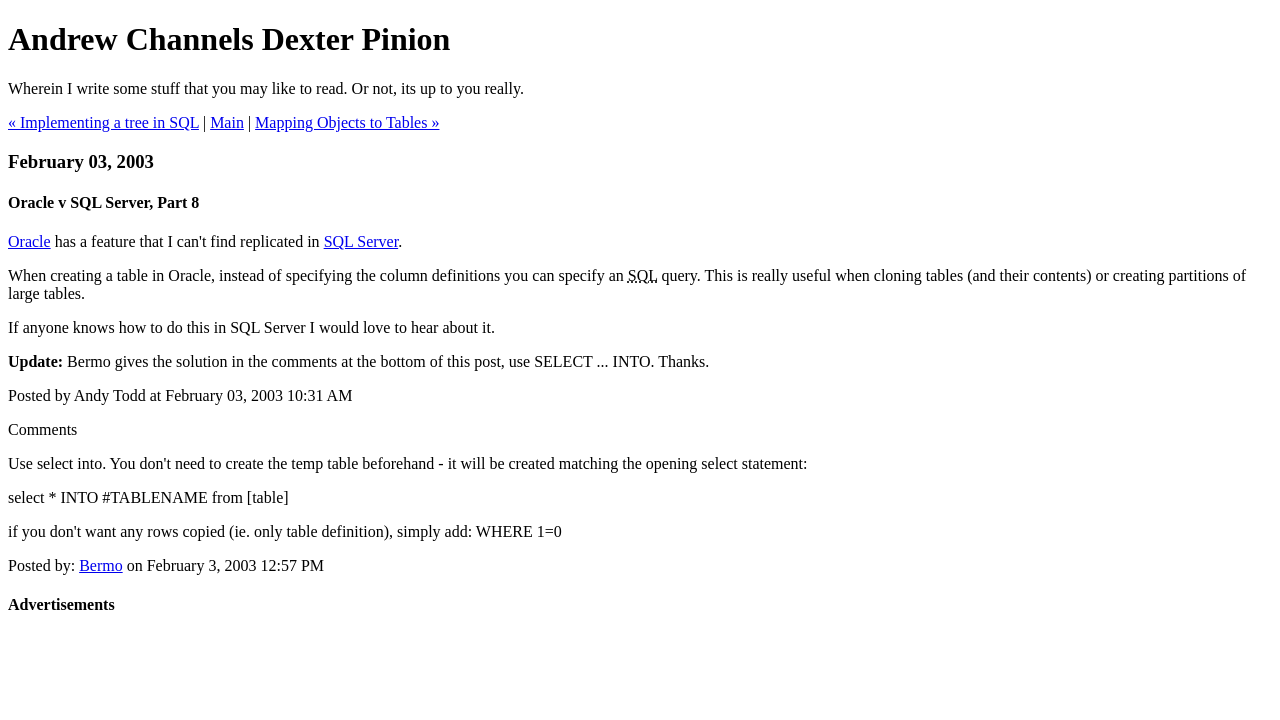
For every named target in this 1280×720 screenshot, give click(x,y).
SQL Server (361, 241)
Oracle (29, 241)
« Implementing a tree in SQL (103, 122)
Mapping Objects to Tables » (347, 122)
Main (227, 122)
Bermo (101, 565)
